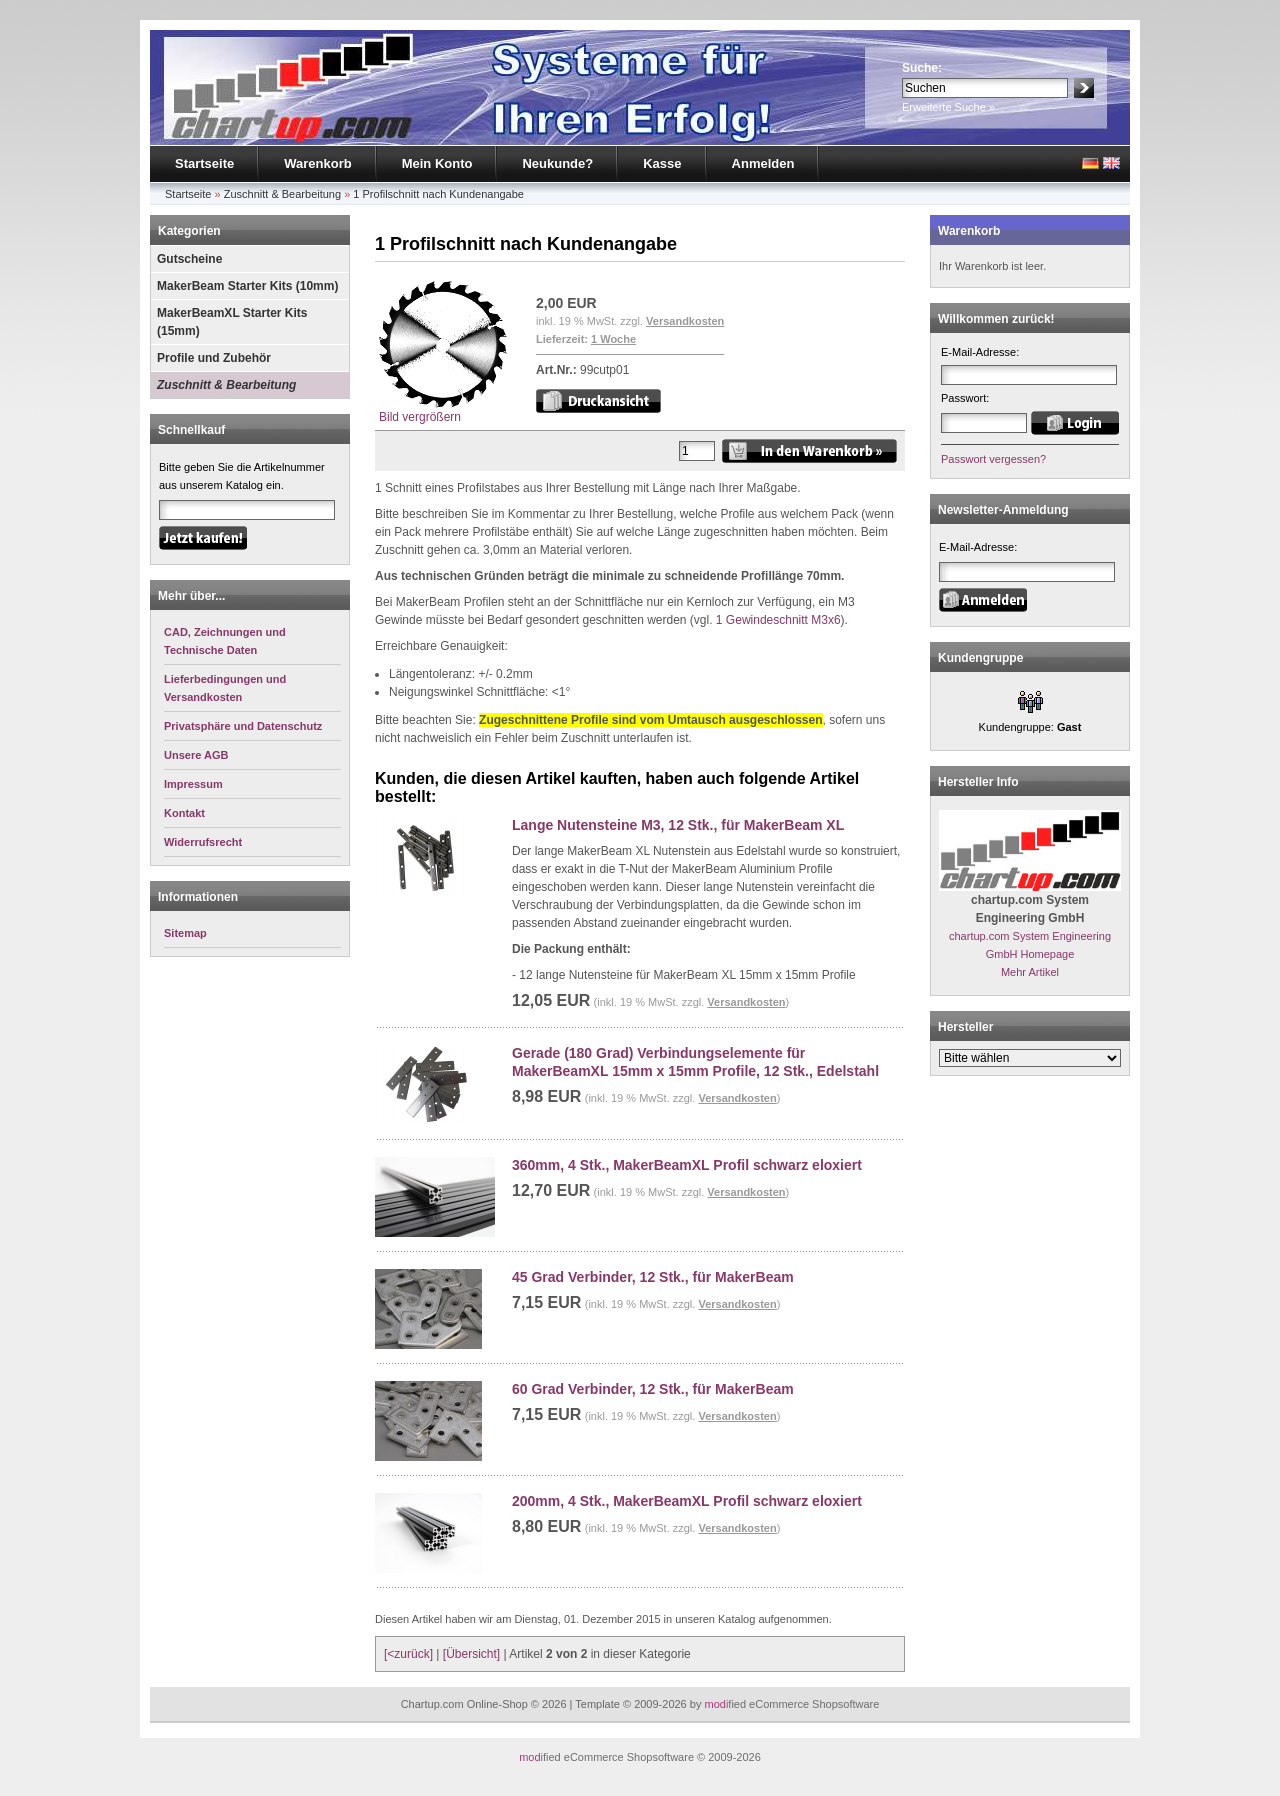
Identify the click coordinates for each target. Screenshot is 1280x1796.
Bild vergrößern (443, 410)
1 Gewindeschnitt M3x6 (778, 620)
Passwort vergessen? (993, 459)
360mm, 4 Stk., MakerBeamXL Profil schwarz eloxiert (687, 1165)
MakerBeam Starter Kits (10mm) (247, 286)
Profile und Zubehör (214, 358)
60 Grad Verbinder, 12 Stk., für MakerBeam (653, 1389)
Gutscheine (189, 259)
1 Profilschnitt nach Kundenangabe (438, 194)
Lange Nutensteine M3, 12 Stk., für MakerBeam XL (678, 825)
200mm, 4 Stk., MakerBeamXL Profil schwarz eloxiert (687, 1501)
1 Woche (613, 339)
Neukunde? (557, 163)
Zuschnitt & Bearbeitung (282, 194)
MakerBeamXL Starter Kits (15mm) (232, 322)
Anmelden (763, 163)
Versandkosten (685, 321)
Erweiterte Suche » (948, 107)
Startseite (204, 163)
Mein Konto (437, 163)
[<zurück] (408, 1654)
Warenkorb (317, 163)
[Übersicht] (471, 1654)
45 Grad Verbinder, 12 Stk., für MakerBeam (653, 1277)
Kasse (662, 163)
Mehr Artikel (1030, 972)
